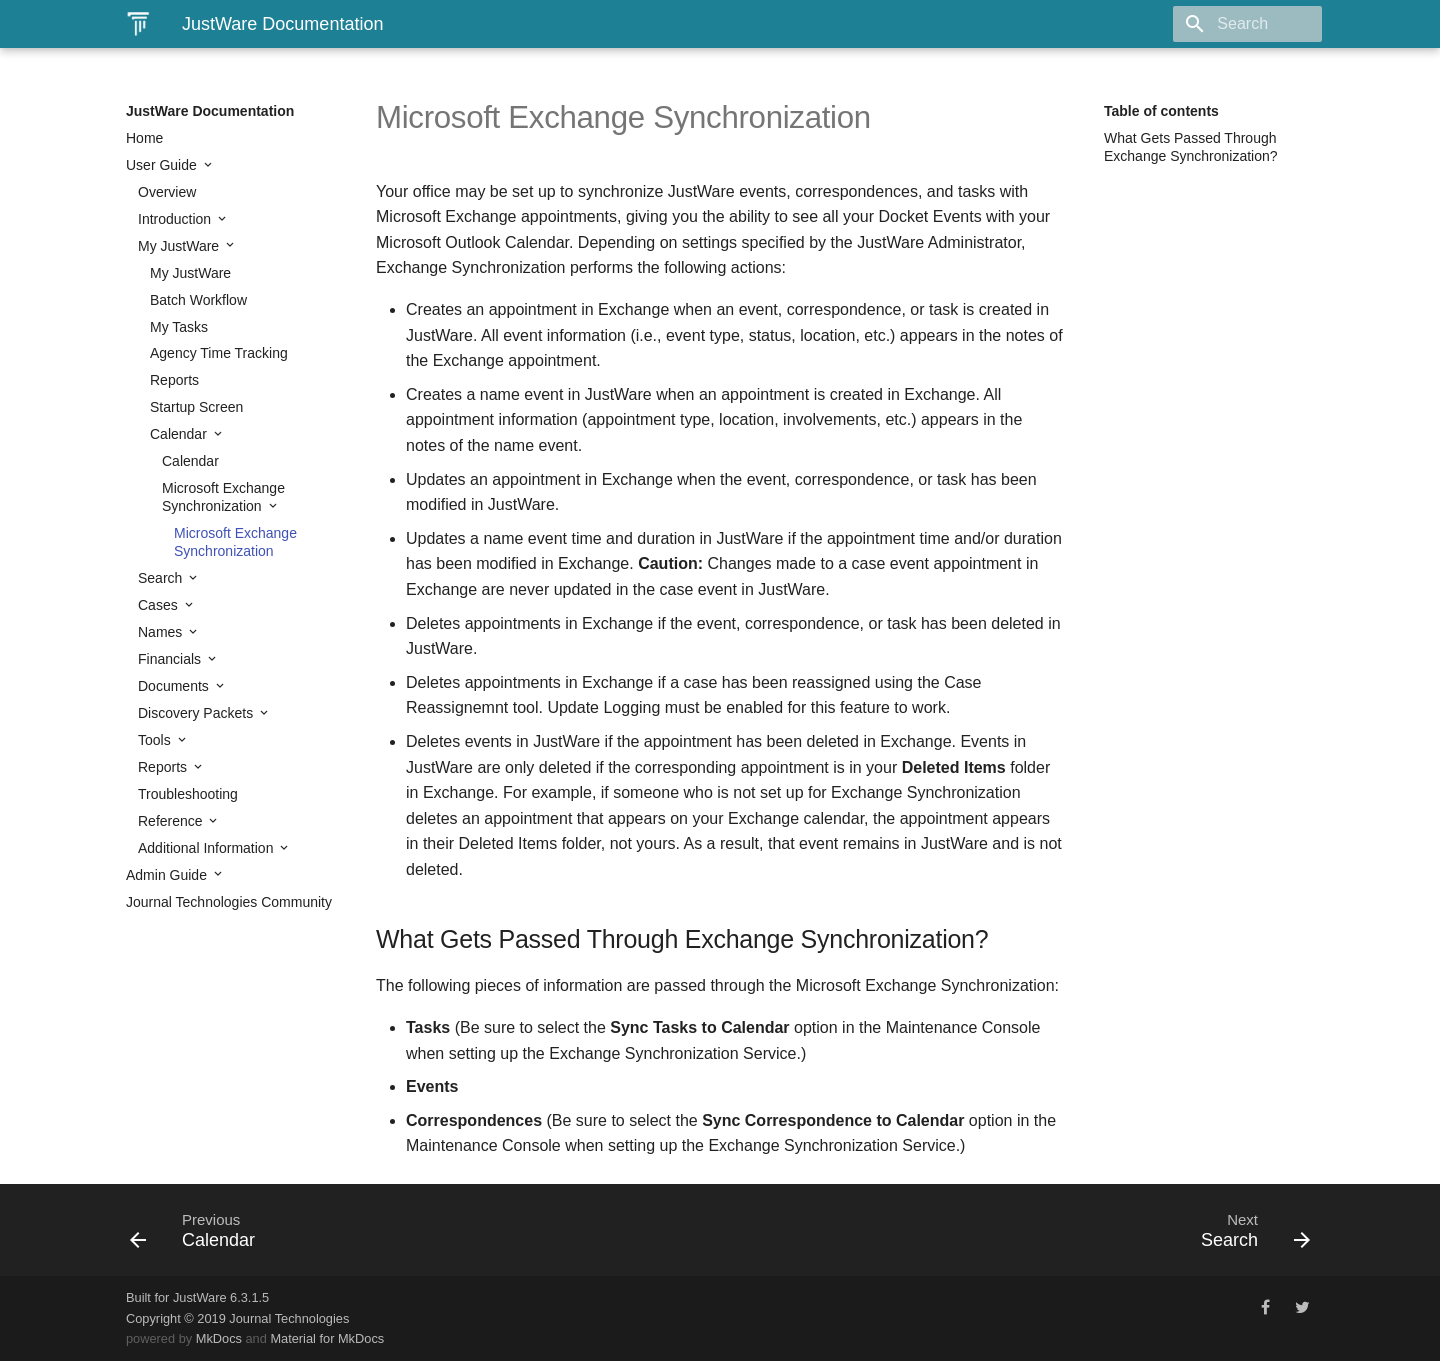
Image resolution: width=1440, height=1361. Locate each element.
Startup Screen (196, 407)
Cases (160, 605)
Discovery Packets (197, 713)
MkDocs (219, 1338)
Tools (156, 740)
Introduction (176, 219)
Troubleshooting (188, 794)
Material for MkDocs (327, 1338)
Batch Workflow (198, 300)
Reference (172, 821)
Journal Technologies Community (229, 902)
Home (144, 138)
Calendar (180, 434)
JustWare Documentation (210, 111)
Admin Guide (168, 875)
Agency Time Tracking (219, 353)
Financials (171, 659)
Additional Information (207, 848)
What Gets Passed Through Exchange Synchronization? (1191, 147)
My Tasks (179, 327)
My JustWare (180, 246)
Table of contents (1161, 111)
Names (162, 632)
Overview (167, 192)
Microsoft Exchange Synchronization (223, 497)
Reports (174, 380)
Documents (175, 686)
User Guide (163, 165)
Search (162, 578)
